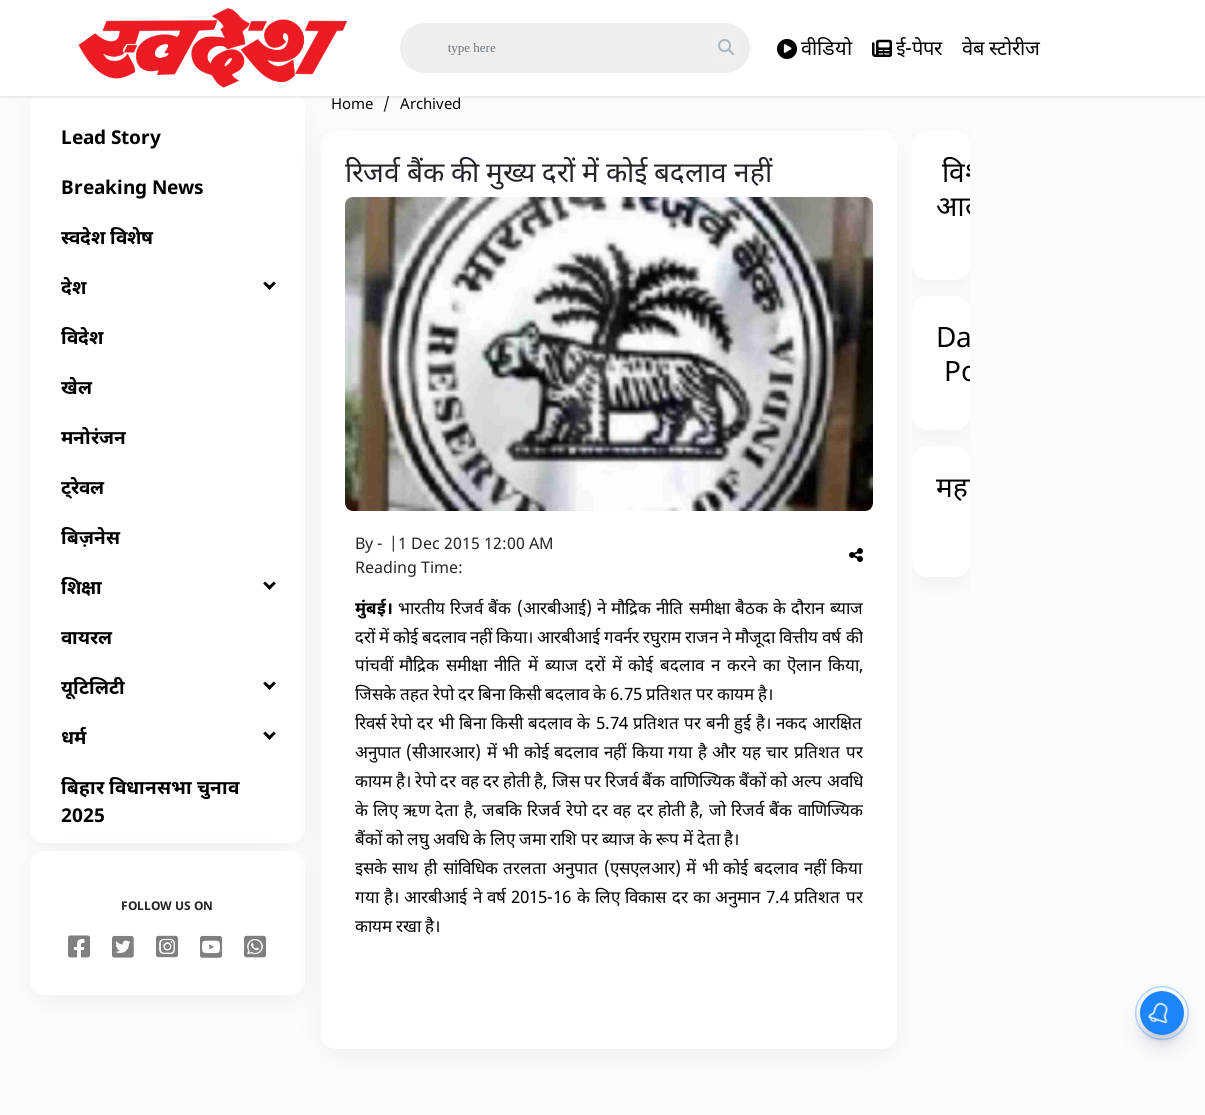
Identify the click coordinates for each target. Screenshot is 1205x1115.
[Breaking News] (167, 226)
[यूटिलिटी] (167, 726)
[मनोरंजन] (167, 476)
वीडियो (814, 48)
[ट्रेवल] (167, 526)
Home (352, 142)
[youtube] (211, 987)
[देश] (167, 326)
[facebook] (79, 987)
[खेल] (167, 426)
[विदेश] (167, 376)
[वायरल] (167, 676)
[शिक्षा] (167, 626)
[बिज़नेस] (167, 576)
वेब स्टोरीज (1001, 47)
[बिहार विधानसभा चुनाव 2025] (167, 840)
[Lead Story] (167, 176)
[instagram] (167, 987)
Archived (430, 142)
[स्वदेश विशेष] (167, 276)
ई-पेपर (907, 48)
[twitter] (123, 987)
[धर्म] (167, 776)
